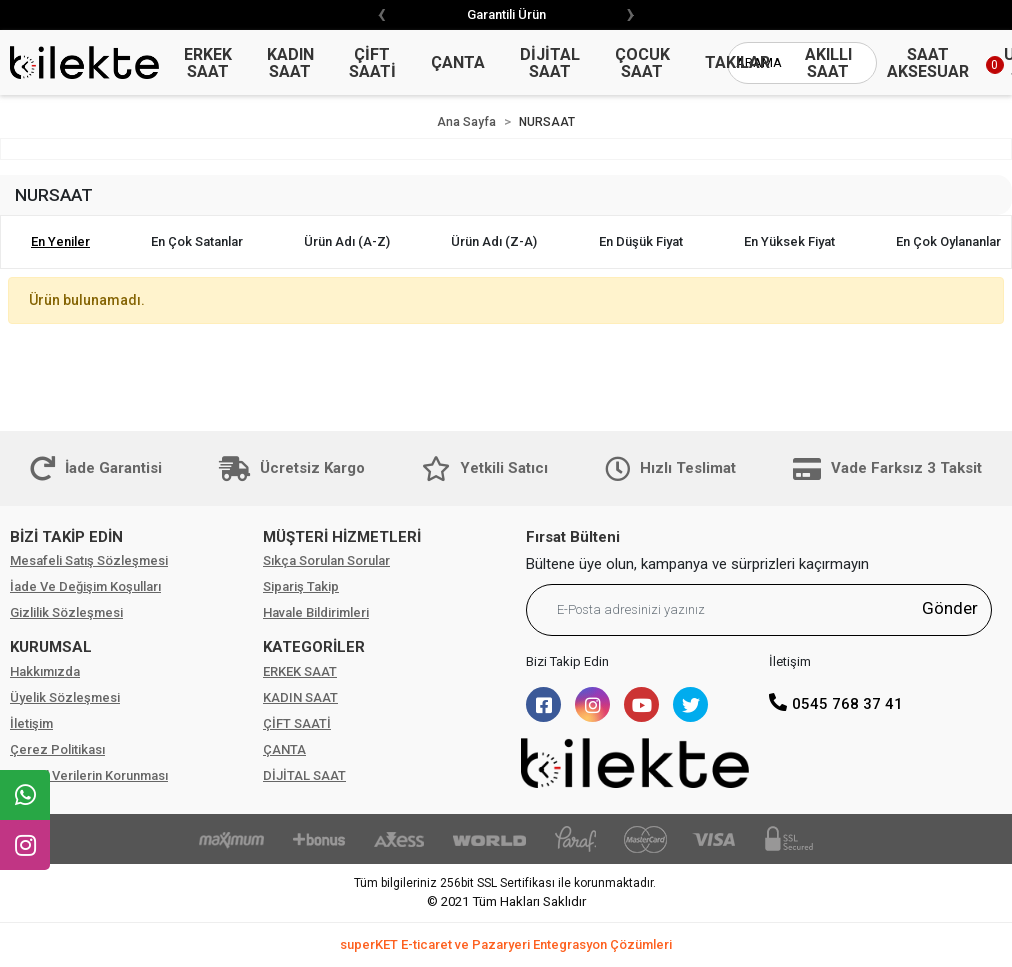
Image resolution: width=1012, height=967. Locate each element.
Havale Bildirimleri (316, 612)
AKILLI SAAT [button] (828, 63)
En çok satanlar (197, 241)
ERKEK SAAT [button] (208, 63)
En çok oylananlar (948, 241)
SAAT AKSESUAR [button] (928, 63)
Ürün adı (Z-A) (494, 241)
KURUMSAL (51, 647)
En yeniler (60, 241)
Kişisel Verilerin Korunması (89, 775)
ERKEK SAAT (300, 671)
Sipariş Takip (301, 586)
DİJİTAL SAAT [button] (550, 63)
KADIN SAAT (300, 697)
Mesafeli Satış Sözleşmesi (89, 560)
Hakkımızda (45, 671)
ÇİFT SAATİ (297, 723)
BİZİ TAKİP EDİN (66, 537)
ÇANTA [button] (458, 62)
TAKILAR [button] (737, 62)
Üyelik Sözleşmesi (65, 697)
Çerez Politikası (57, 749)
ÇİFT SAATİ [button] (372, 63)
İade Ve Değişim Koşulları (85, 586)
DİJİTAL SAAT (304, 775)
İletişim (31, 723)
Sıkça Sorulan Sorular (326, 560)
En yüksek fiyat (789, 241)
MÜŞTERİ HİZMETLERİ (342, 537)
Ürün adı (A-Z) (347, 241)
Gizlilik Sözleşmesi (66, 612)
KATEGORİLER (314, 647)
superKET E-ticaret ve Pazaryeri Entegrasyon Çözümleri (506, 944)
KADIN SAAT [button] (290, 63)
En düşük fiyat (641, 241)
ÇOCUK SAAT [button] (642, 63)
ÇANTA (284, 749)
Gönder (950, 608)
